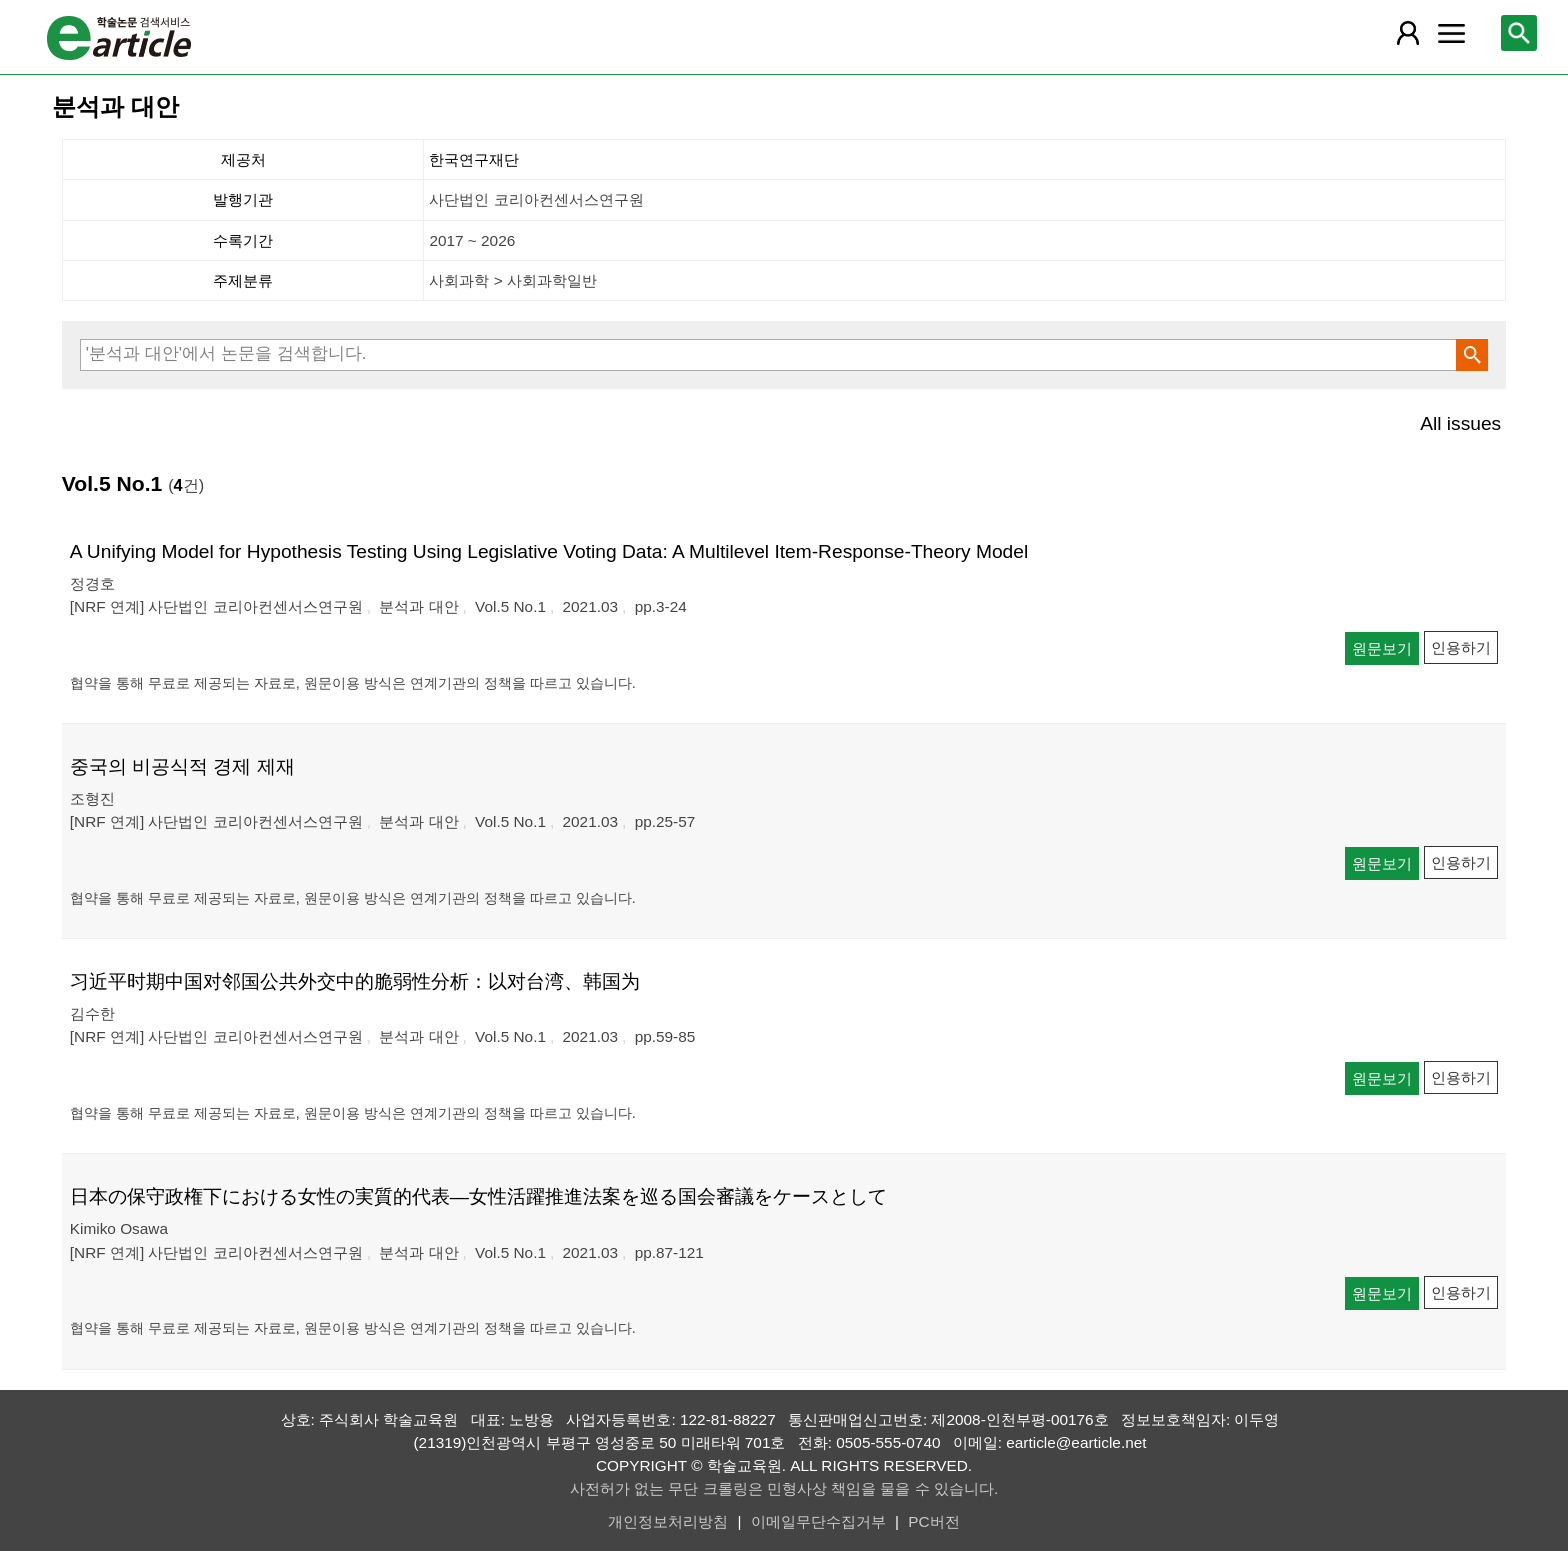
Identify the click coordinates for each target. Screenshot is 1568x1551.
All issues (1460, 423)
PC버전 (933, 1521)
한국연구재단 (474, 159)
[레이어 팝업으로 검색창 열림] (1519, 33)
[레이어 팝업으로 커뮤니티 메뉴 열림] (1451, 33)
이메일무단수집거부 (818, 1521)
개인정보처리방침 (668, 1521)
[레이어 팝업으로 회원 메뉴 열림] (1407, 33)
